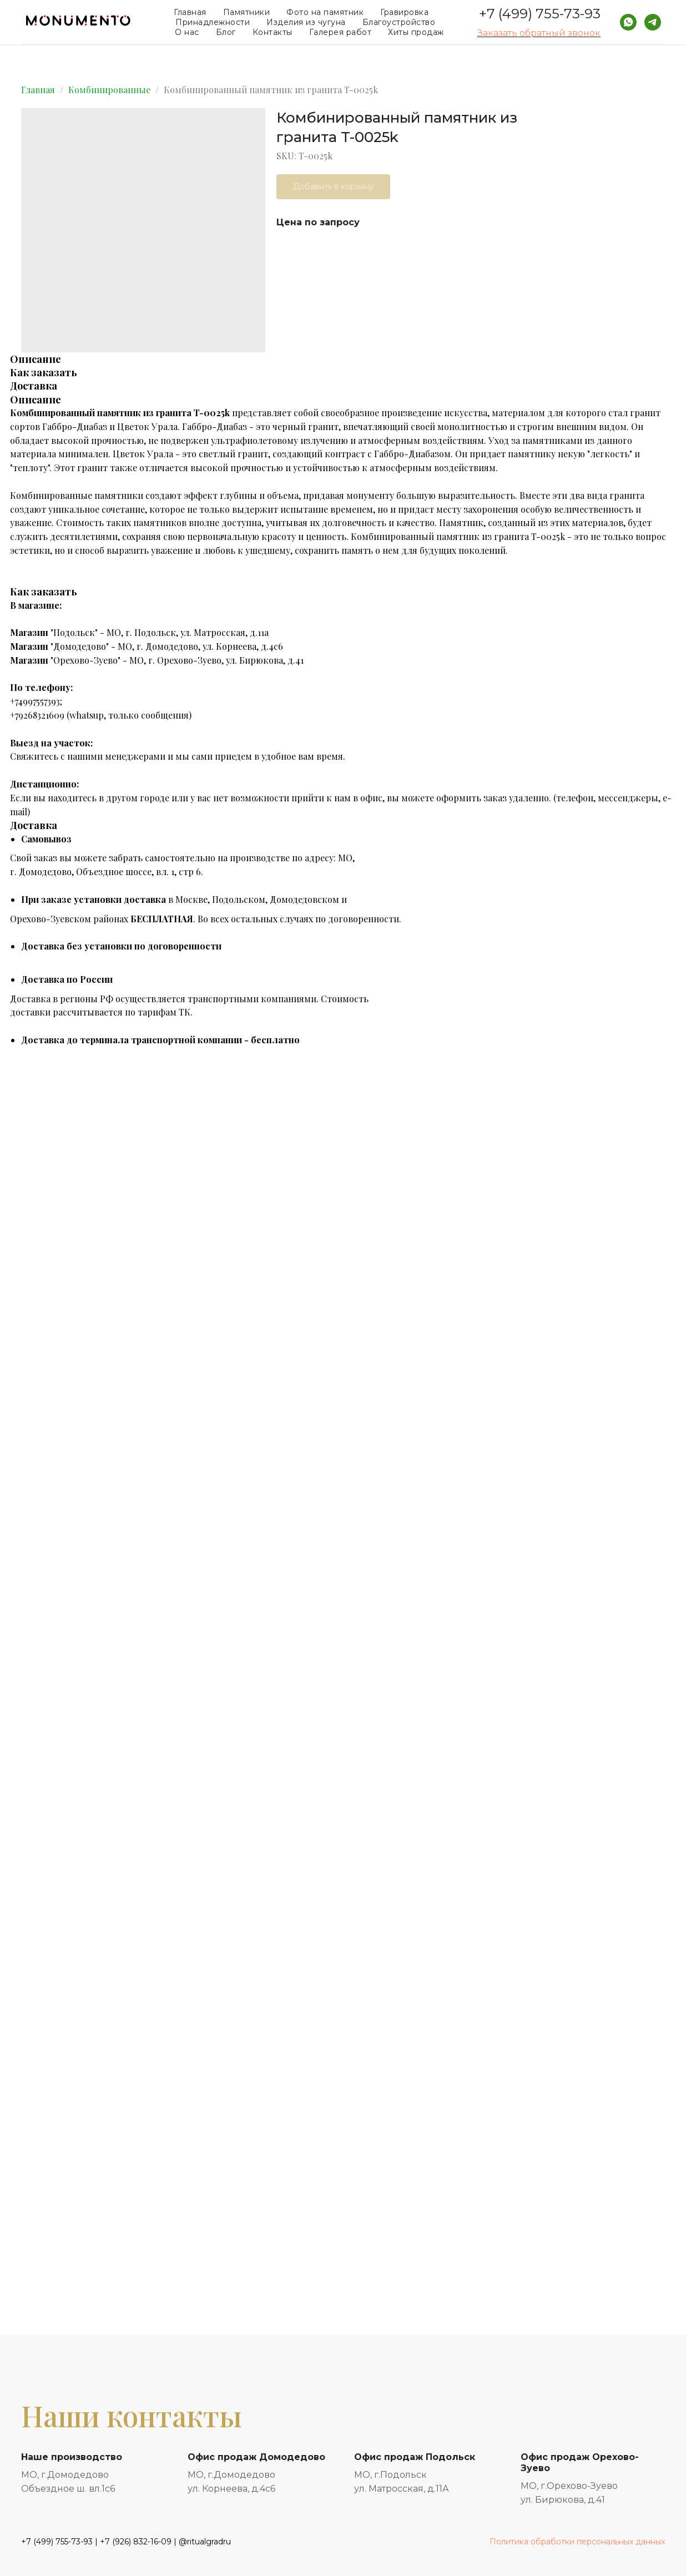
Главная (190, 12)
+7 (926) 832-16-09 (136, 2542)
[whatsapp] (628, 22)
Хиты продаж (416, 32)
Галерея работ (340, 32)
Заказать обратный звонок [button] (539, 33)
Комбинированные (109, 89)
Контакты (272, 32)
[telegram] (652, 22)
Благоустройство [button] (399, 22)
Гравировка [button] (404, 12)
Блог (226, 32)
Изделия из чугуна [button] (306, 22)
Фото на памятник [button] (325, 12)
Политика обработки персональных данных (577, 2542)
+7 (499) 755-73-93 (540, 14)
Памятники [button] (246, 12)
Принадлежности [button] (212, 22)
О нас (187, 32)
